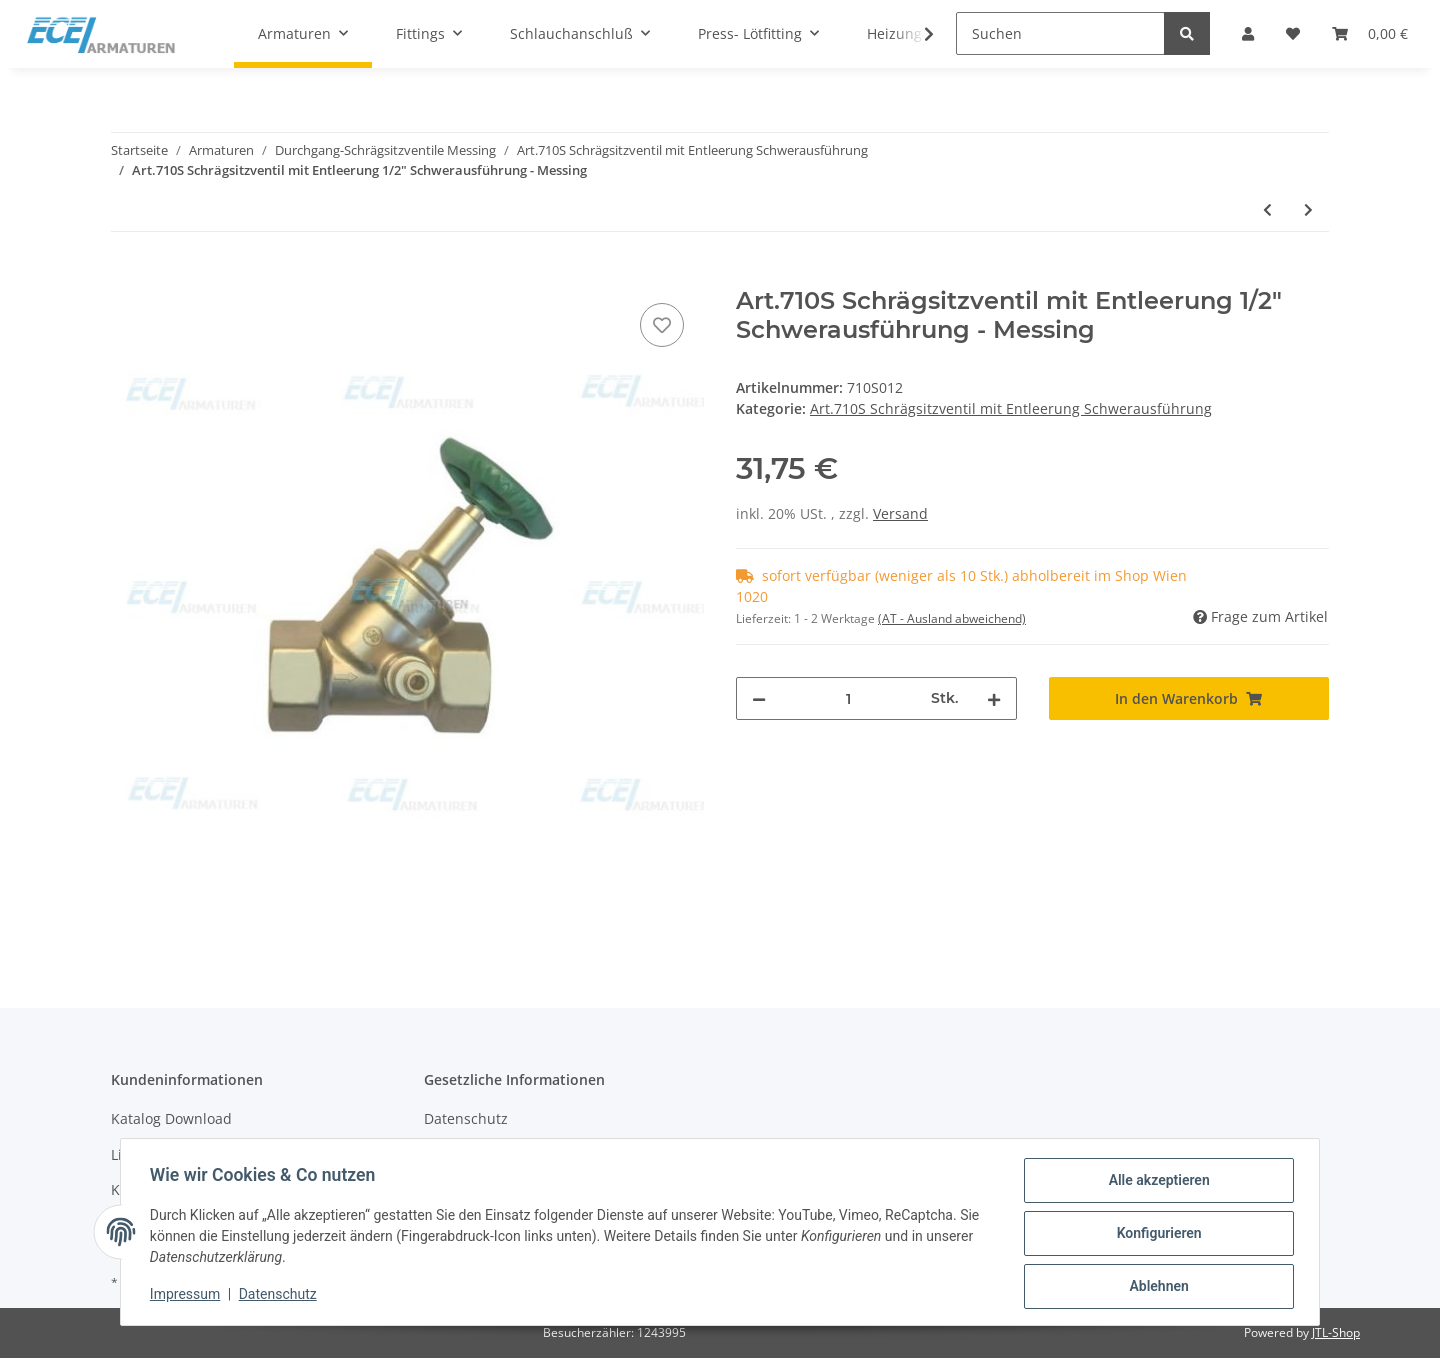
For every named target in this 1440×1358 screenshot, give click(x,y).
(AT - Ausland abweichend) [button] (952, 618)
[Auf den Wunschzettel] (662, 325)
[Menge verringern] (759, 698)
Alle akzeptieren (1155, 1183)
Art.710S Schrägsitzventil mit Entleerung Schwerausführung (1011, 408)
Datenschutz (466, 1118)
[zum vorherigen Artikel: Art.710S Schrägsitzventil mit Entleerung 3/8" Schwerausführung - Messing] (1267, 209)
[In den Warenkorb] (127, 276)
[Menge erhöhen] (994, 698)
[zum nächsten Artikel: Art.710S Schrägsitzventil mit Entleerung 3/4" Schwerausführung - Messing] (1308, 209)
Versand (900, 513)
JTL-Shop (1336, 1332)
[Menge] (848, 698)
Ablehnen (1155, 1287)
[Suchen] (1060, 33)
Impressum (188, 1296)
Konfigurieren (1155, 1235)
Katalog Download (171, 1118)
